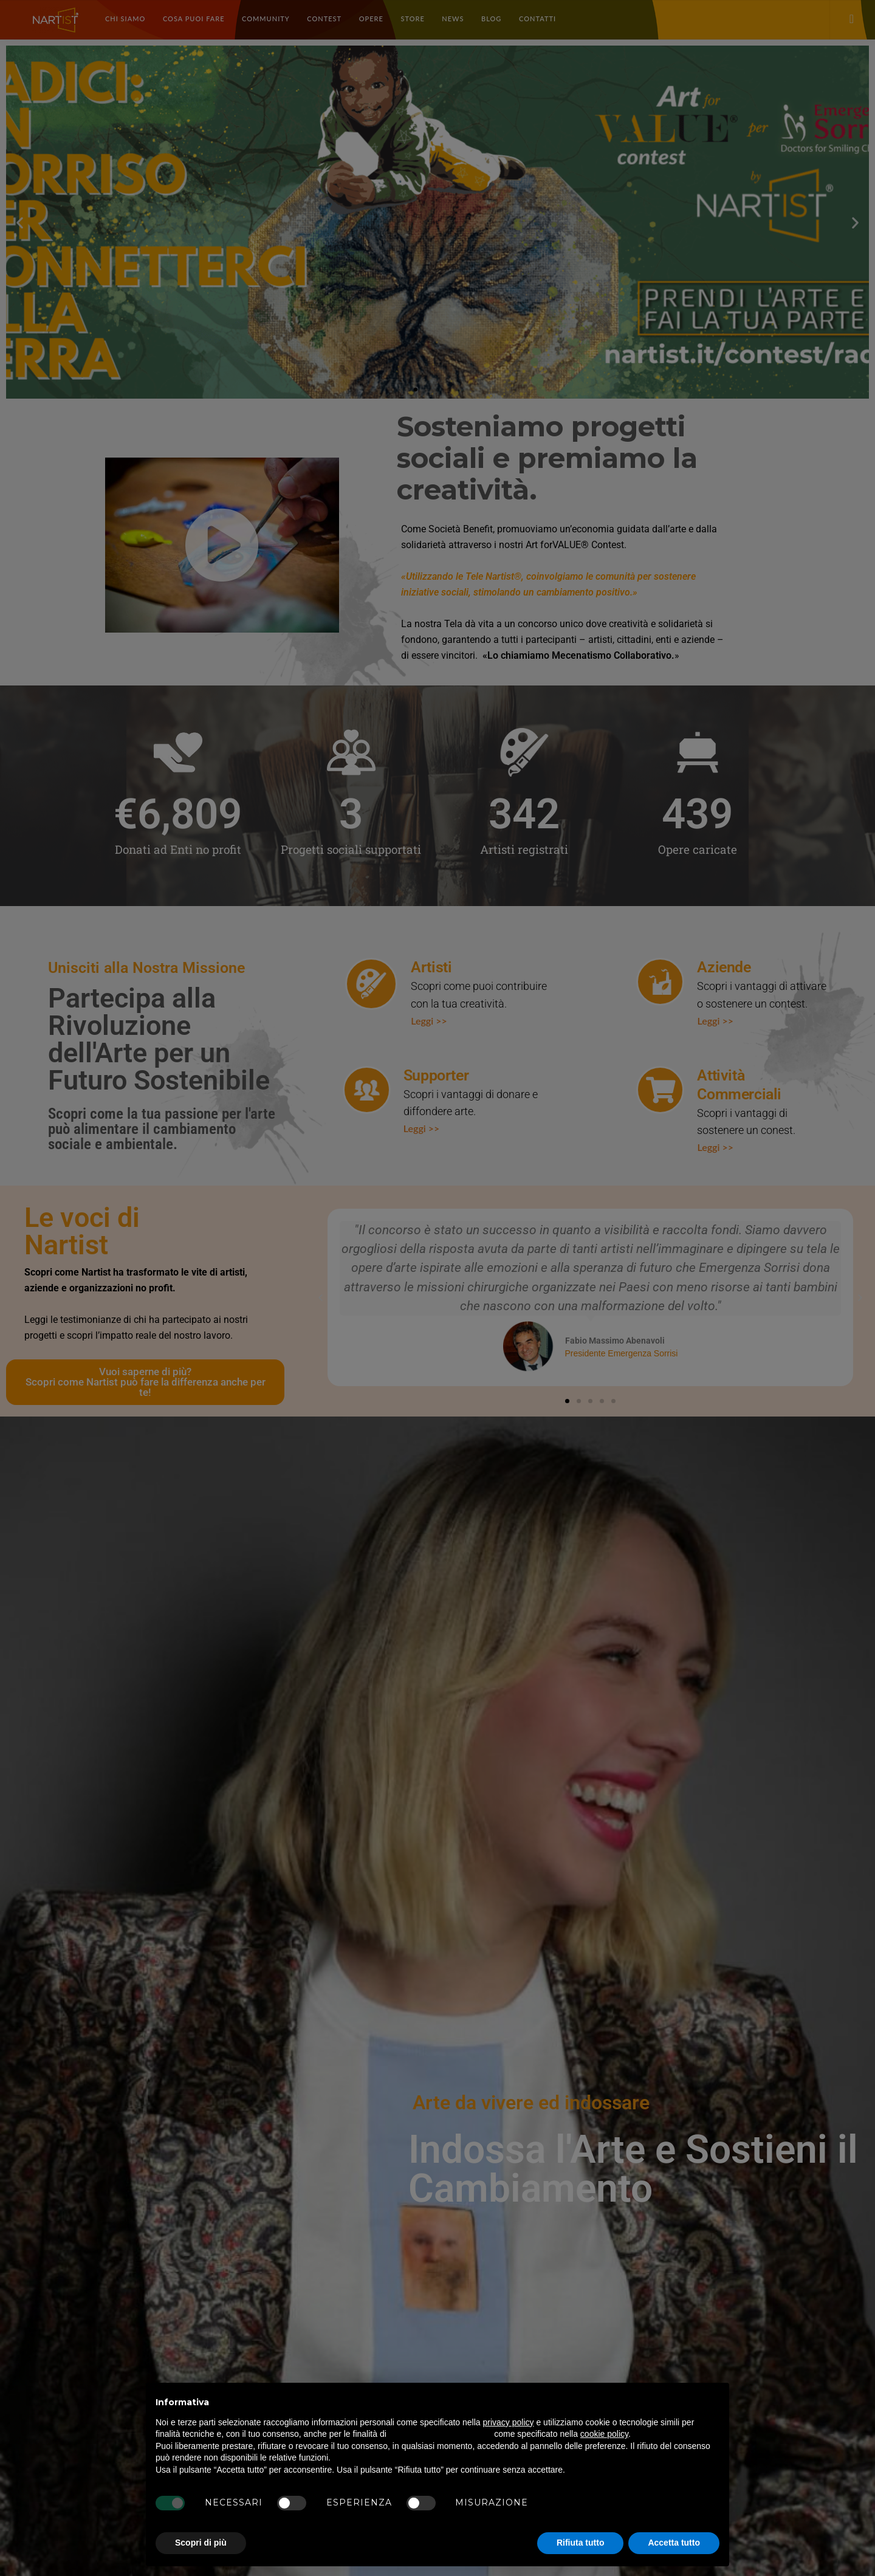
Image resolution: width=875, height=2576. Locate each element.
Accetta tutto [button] (674, 2542)
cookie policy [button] (604, 2434)
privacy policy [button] (508, 2422)
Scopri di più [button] (201, 2542)
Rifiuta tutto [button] (581, 2542)
